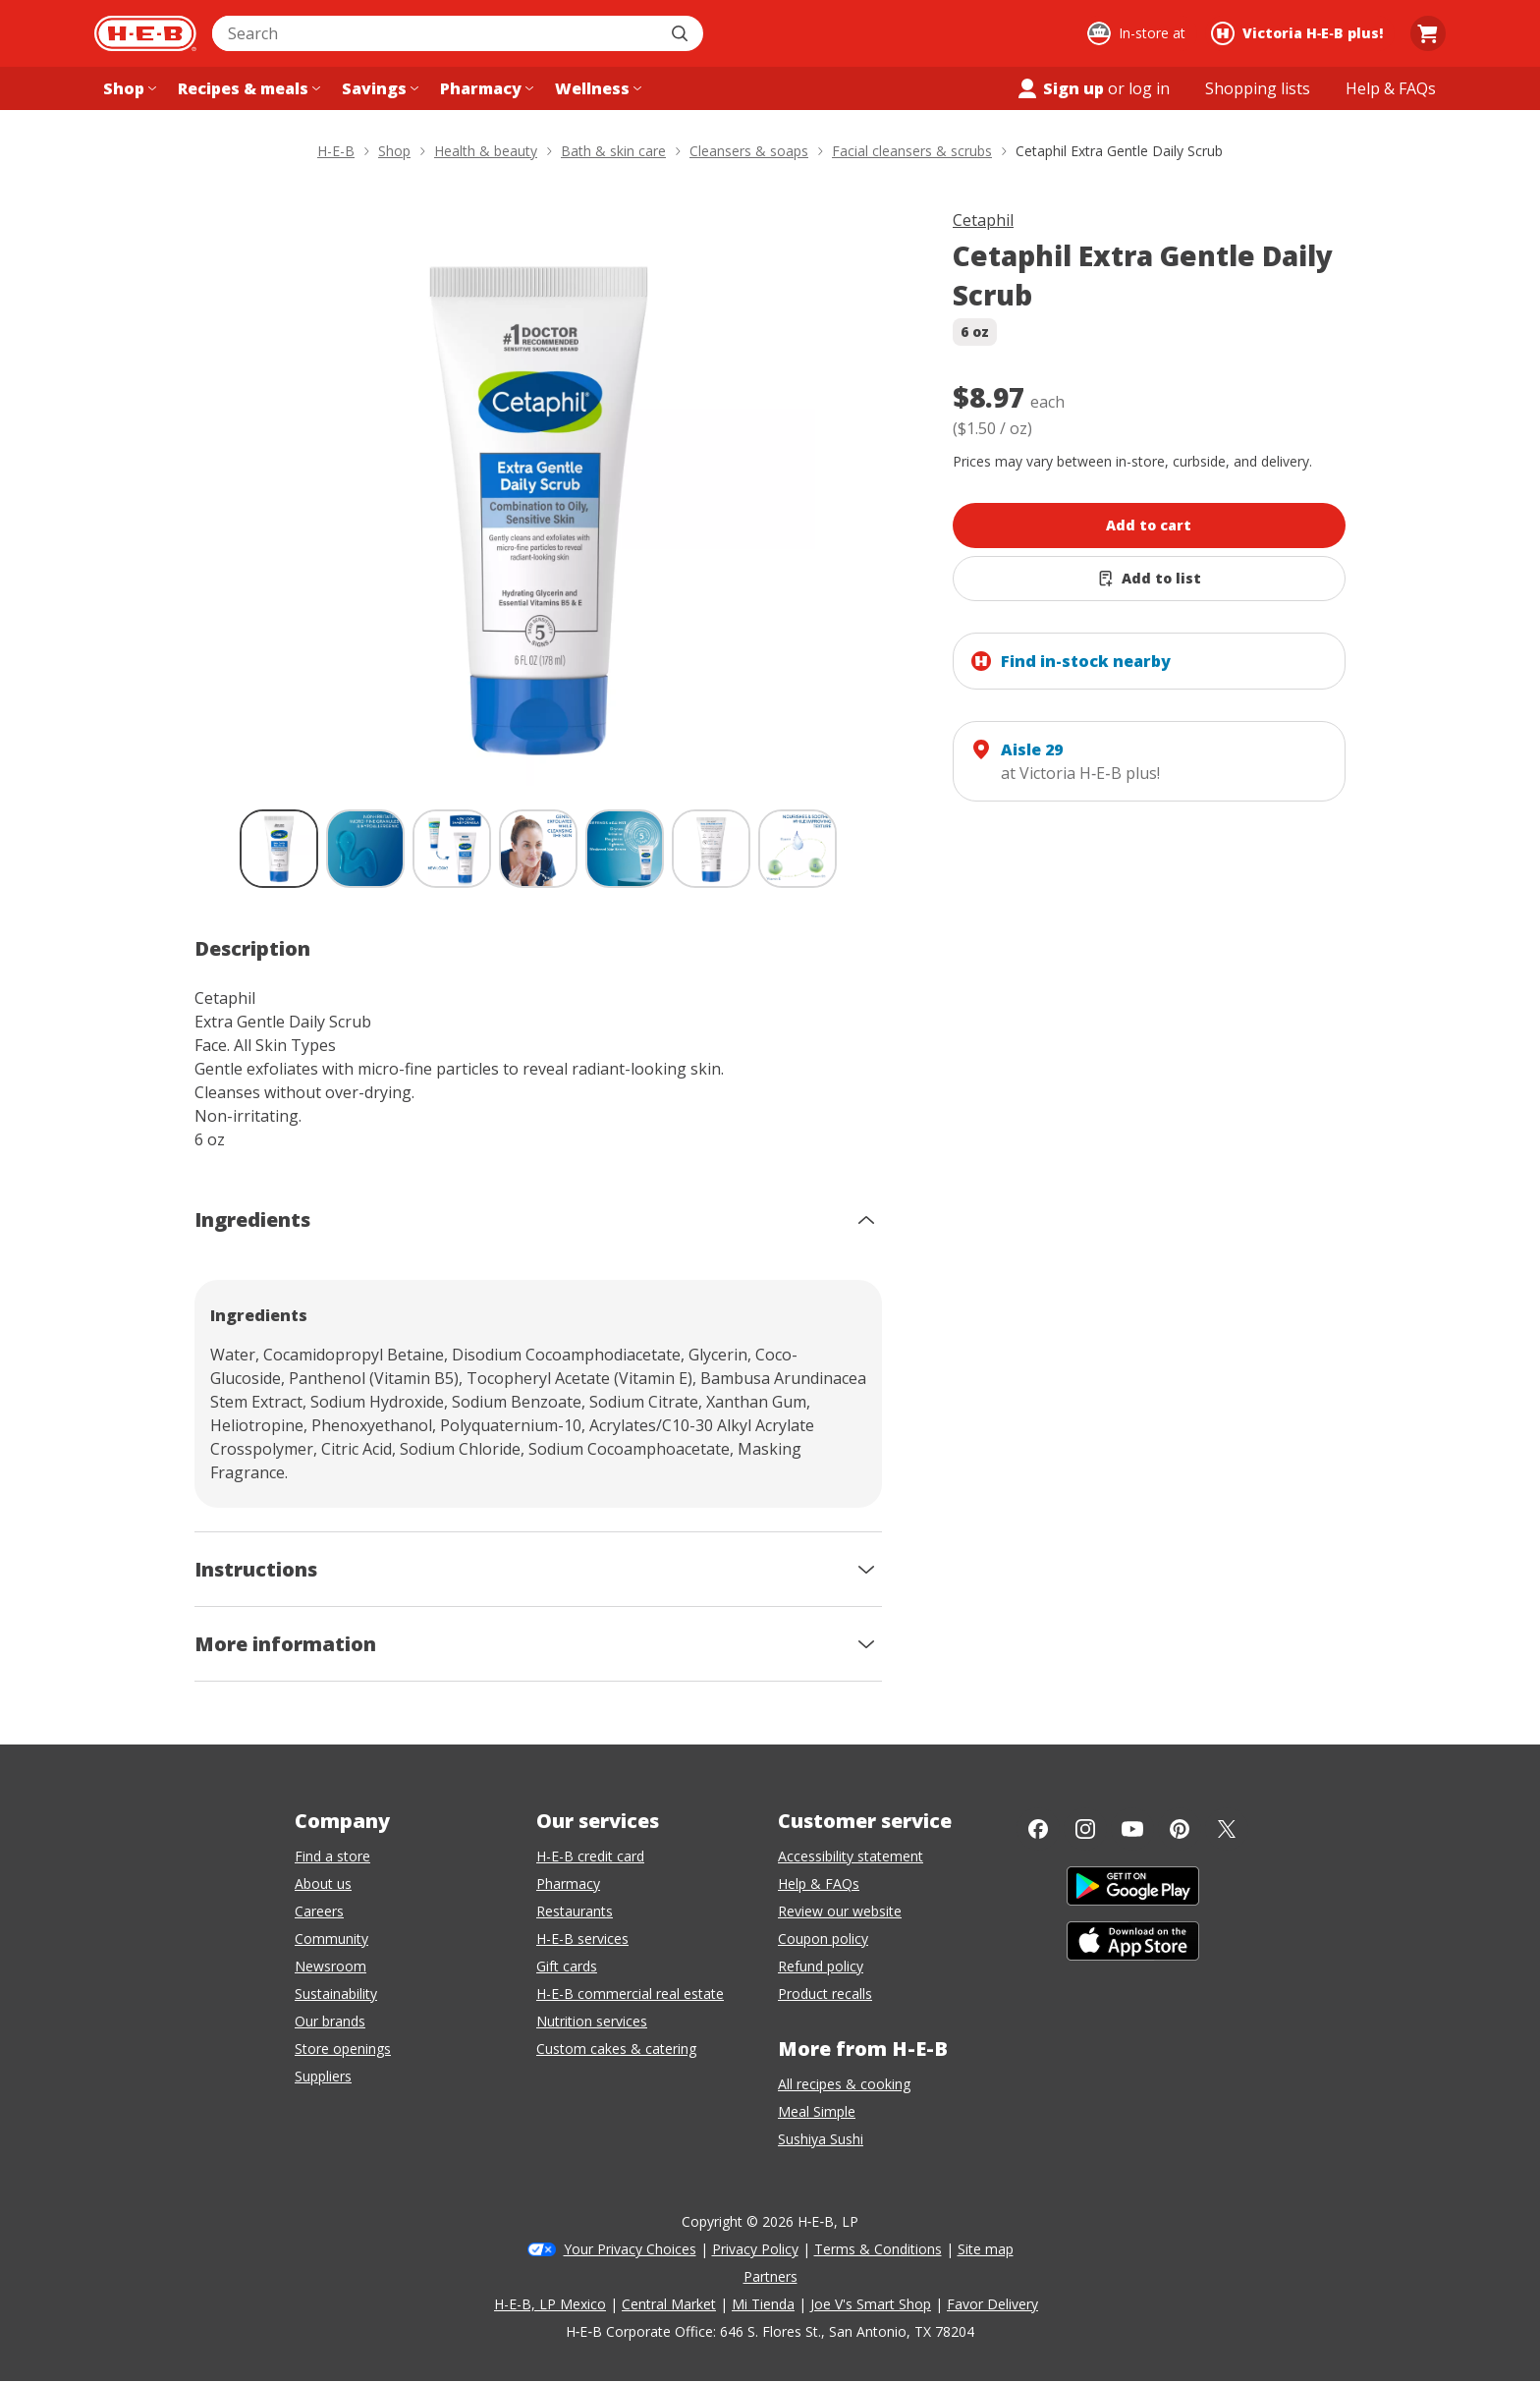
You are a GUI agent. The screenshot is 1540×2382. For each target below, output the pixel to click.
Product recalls (825, 1993)
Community (331, 1938)
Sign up (1060, 88)
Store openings (343, 2048)
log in (1149, 88)
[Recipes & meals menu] (247, 88)
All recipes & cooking (844, 2084)
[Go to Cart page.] (1428, 33)
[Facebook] (1038, 1829)
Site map (986, 2249)
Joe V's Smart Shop (870, 2304)
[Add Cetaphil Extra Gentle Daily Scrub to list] (1149, 578)
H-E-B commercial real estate (630, 1993)
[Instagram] (1085, 1829)
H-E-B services (582, 1938)
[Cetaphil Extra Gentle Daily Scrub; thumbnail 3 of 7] (451, 848)
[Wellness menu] (596, 88)
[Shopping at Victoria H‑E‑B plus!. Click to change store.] (1300, 33)
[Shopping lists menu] (1257, 88)
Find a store (332, 1856)
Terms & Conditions (878, 2249)
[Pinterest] (1179, 1829)
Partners (770, 2276)
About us (323, 1883)
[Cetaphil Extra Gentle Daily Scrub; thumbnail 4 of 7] (538, 848)
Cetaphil (983, 220)
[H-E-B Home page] (145, 33)
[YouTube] (1132, 1829)
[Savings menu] (378, 88)
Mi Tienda (763, 2304)
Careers (319, 1911)
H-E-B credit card (590, 1856)
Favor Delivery (992, 2304)
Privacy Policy (755, 2249)
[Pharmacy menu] (484, 88)
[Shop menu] (127, 88)
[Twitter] (1226, 1829)
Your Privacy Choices (630, 2249)
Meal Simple (816, 2111)
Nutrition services (591, 2021)
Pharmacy (568, 1883)
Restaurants (574, 1911)
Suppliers (323, 2076)
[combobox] (436, 33)
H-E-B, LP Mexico (550, 2304)
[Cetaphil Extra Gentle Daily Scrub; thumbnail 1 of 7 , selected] (279, 848)
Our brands (330, 2021)
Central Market (669, 2304)
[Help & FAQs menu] (1391, 88)
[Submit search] (681, 33)
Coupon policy (823, 1938)
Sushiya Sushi (820, 2139)
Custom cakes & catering (616, 2048)
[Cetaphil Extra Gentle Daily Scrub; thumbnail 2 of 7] (365, 848)
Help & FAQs (818, 1883)
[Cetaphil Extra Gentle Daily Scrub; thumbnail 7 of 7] (797, 848)
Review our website (840, 1911)
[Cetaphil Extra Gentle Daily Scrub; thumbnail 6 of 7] (711, 848)
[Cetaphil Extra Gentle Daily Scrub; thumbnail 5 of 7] (624, 848)
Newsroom (330, 1966)
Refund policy (820, 1966)
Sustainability (336, 1993)
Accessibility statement (850, 1856)
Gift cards (566, 1966)
